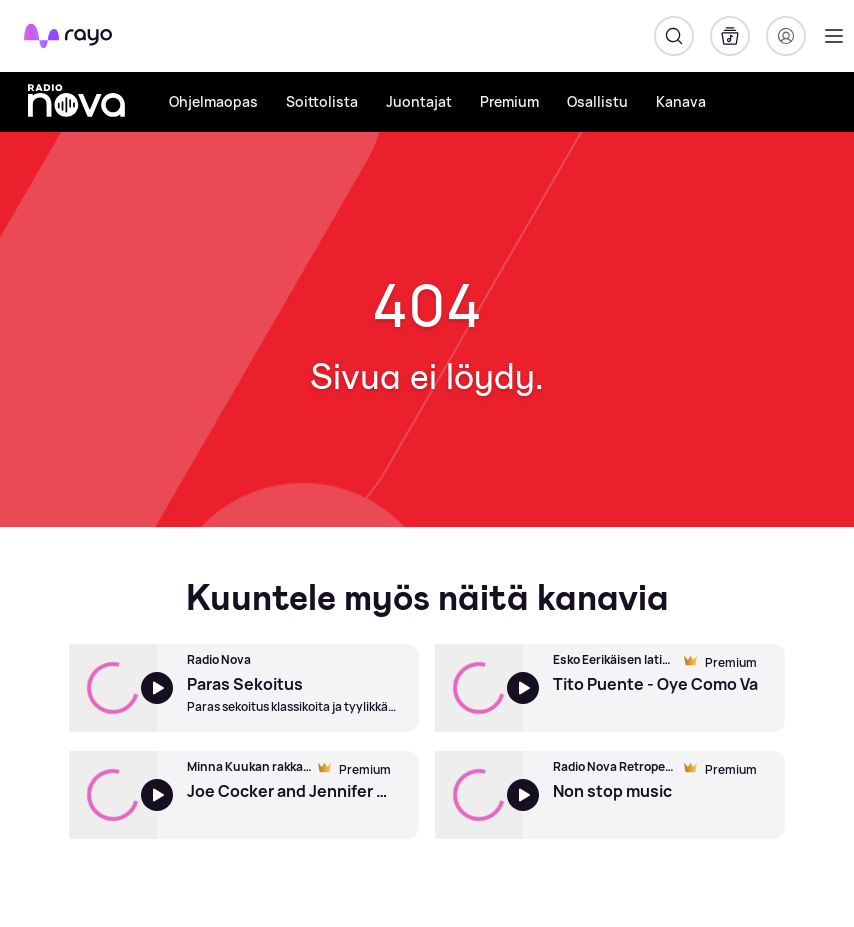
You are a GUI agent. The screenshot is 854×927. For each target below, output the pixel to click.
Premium (509, 101)
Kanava (681, 101)
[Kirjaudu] (786, 36)
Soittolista (322, 101)
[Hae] (674, 36)
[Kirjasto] (730, 36)
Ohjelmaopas (213, 101)
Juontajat (419, 101)
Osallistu (597, 101)
